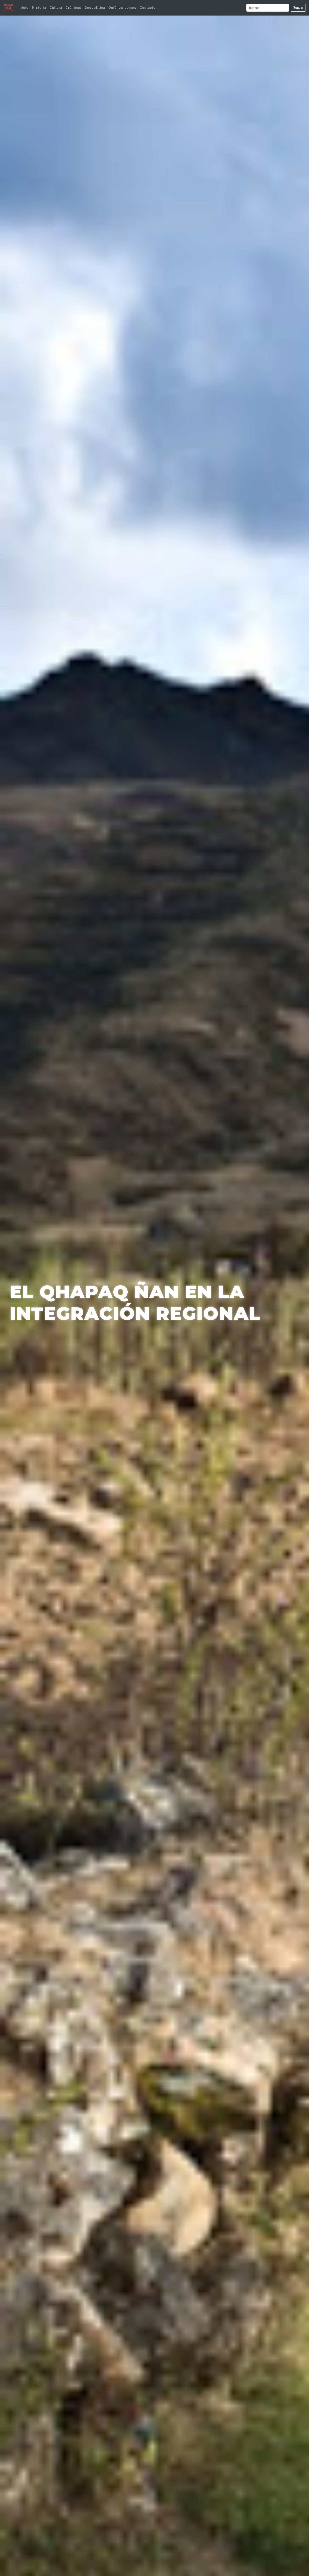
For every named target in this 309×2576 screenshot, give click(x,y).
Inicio (23, 8)
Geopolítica (95, 8)
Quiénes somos (122, 8)
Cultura (56, 8)
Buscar (298, 8)
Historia (39, 8)
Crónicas (73, 8)
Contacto (148, 8)
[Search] (267, 8)
